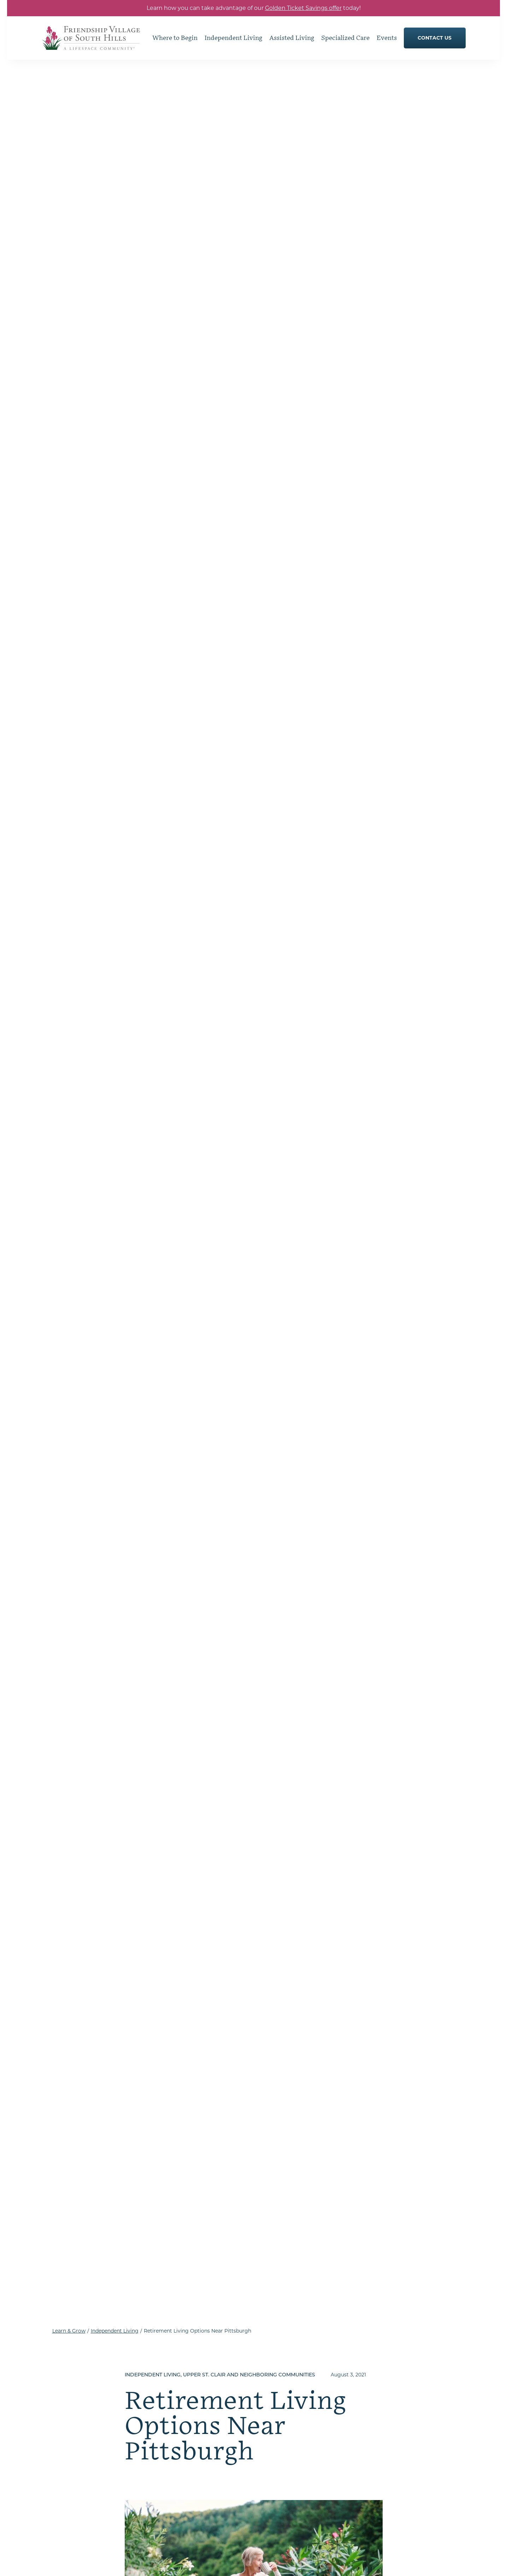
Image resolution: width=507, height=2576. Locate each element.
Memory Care (273, 2492)
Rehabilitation (274, 2506)
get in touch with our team (163, 1585)
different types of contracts (330, 1415)
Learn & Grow (69, 74)
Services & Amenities (282, 2425)
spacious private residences (320, 1534)
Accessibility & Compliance (296, 2562)
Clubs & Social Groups (284, 2385)
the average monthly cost (215, 975)
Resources (372, 2481)
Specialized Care (277, 2452)
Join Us (369, 2418)
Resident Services (174, 2396)
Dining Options (172, 2383)
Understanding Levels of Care (396, 2392)
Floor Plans (270, 2412)
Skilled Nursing (275, 2479)
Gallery (161, 2408)
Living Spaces (273, 2398)
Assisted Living (275, 2465)
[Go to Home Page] (91, 45)
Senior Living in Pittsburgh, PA (398, 2468)
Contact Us (374, 2443)
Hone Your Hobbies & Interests (190, 2370)
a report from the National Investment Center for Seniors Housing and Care (269, 1215)
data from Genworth (303, 763)
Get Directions (89, 2466)
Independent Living (114, 74)
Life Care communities (294, 1281)
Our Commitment (175, 2434)
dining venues (171, 1543)
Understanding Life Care (183, 2421)
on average (277, 1380)
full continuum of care (242, 1552)
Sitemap (249, 2562)
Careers (372, 2492)
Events (368, 2430)
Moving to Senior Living (389, 2405)
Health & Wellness (279, 2438)
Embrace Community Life (288, 2358)
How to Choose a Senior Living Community (398, 2375)
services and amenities (218, 1362)
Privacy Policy (218, 2562)
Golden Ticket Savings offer (303, 8)
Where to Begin (380, 2357)
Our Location (376, 2456)
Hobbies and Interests (283, 2371)
